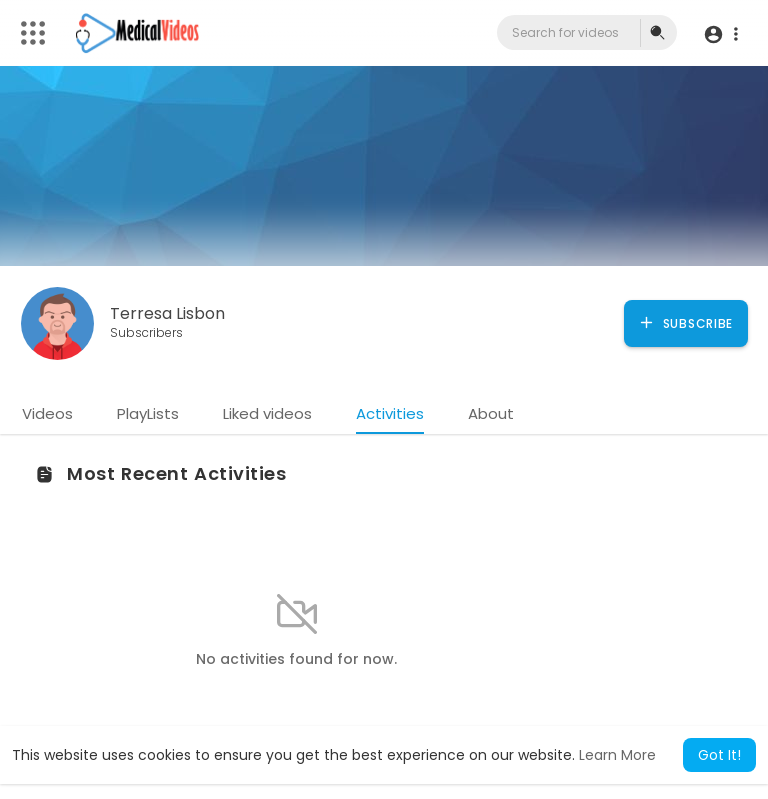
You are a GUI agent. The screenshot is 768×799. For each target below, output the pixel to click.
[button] (720, 33)
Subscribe (685, 323)
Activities (390, 413)
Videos (47, 413)
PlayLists (148, 413)
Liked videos (267, 413)
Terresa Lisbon (167, 313)
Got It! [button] (719, 755)
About (491, 413)
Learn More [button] (617, 755)
